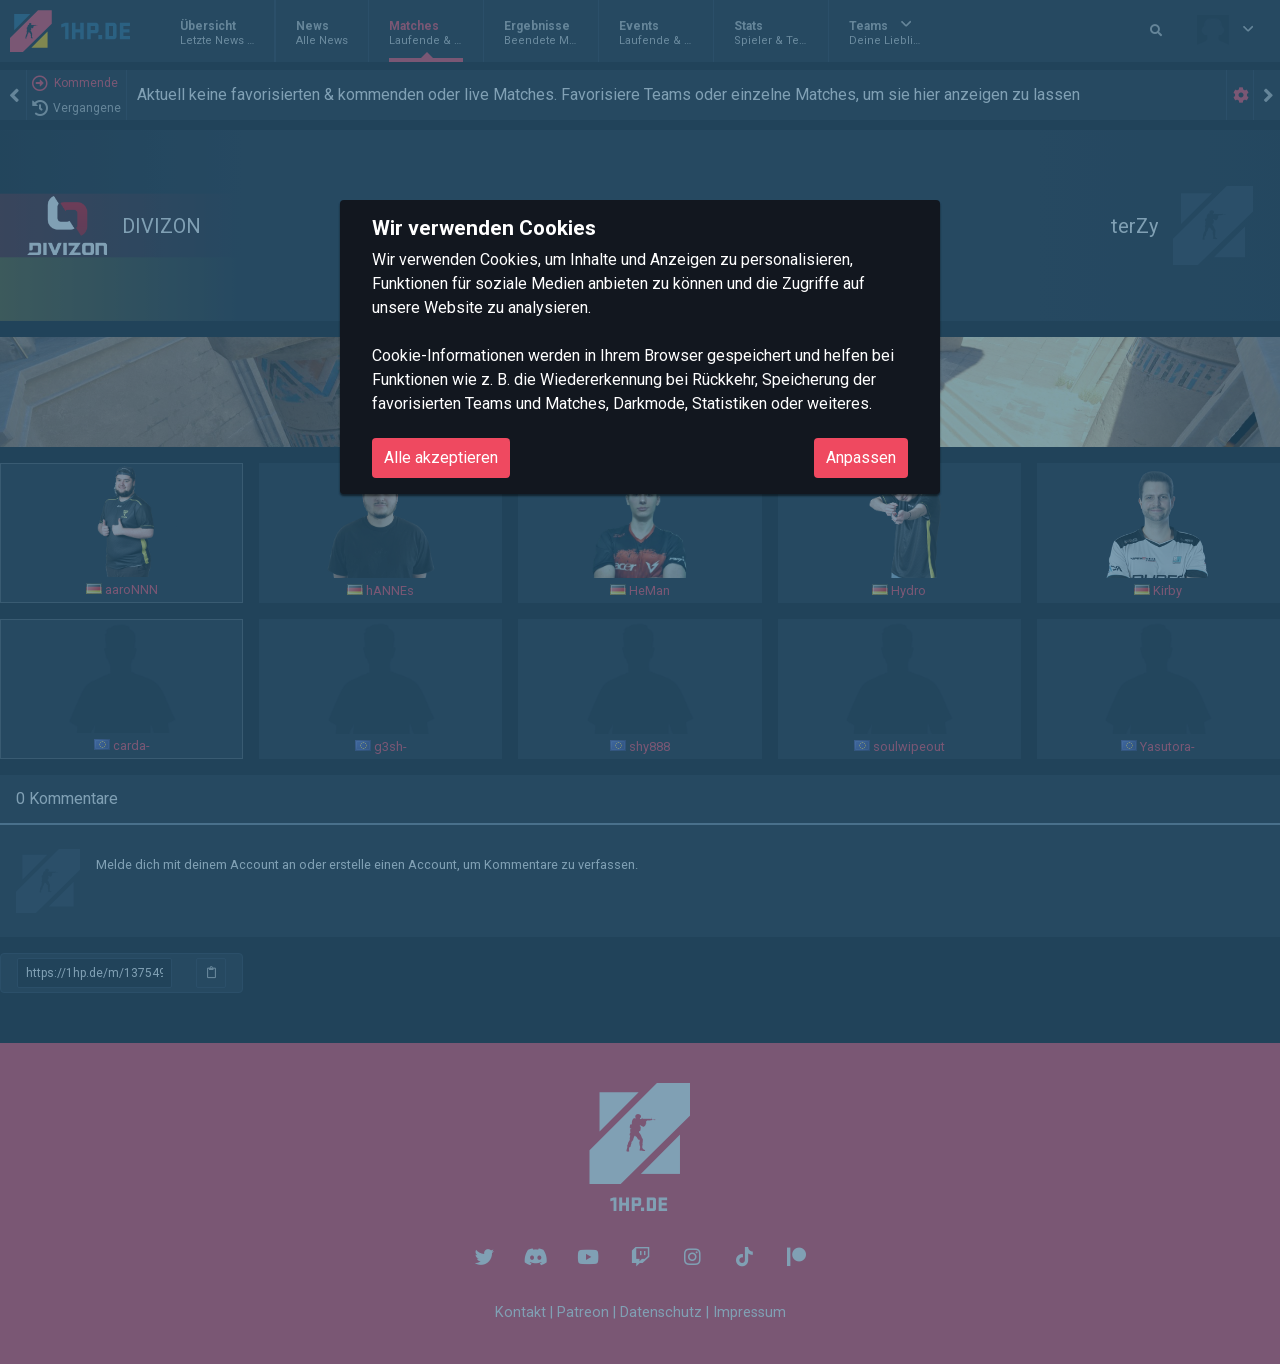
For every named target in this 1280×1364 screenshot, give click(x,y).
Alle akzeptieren (441, 457)
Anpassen (861, 457)
